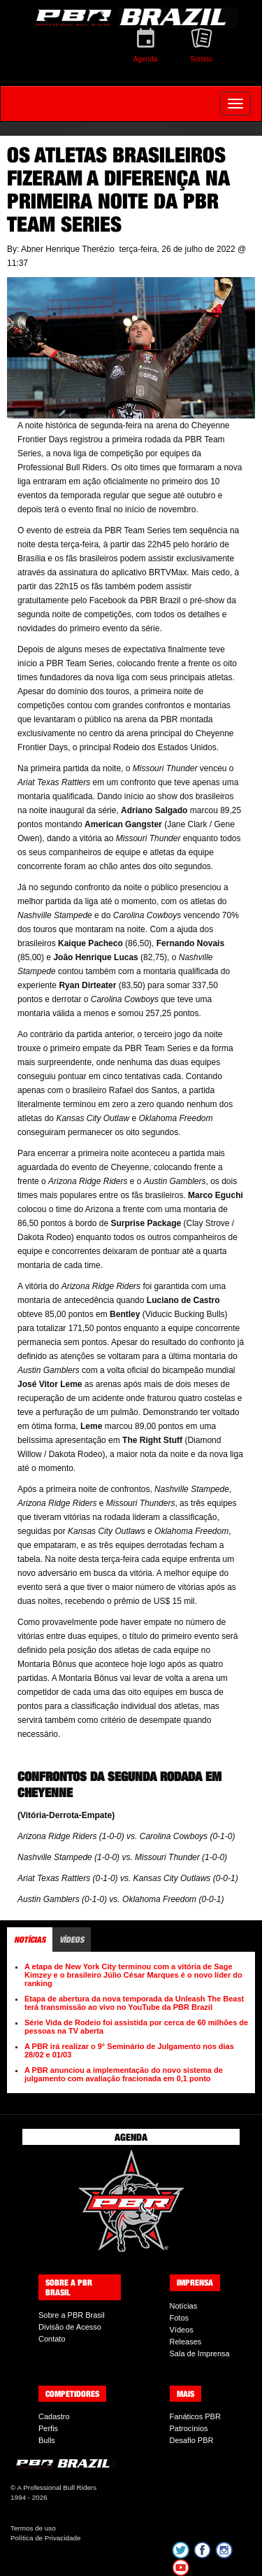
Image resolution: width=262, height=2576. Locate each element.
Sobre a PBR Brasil (71, 2315)
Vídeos (182, 2329)
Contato (52, 2339)
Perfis (48, 2428)
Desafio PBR (192, 2440)
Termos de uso (33, 2528)
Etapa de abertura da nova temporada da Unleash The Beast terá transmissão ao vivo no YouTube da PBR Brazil (134, 2002)
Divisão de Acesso (69, 2327)
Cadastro (54, 2416)
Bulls (46, 2440)
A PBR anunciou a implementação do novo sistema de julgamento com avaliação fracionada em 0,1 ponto (123, 2074)
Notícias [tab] (29, 1939)
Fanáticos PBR (195, 2416)
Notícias (184, 2306)
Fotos (179, 2318)
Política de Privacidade (45, 2538)
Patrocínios (189, 2428)
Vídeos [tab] (71, 1939)
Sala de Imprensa (200, 2353)
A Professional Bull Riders (56, 2487)
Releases (186, 2341)
